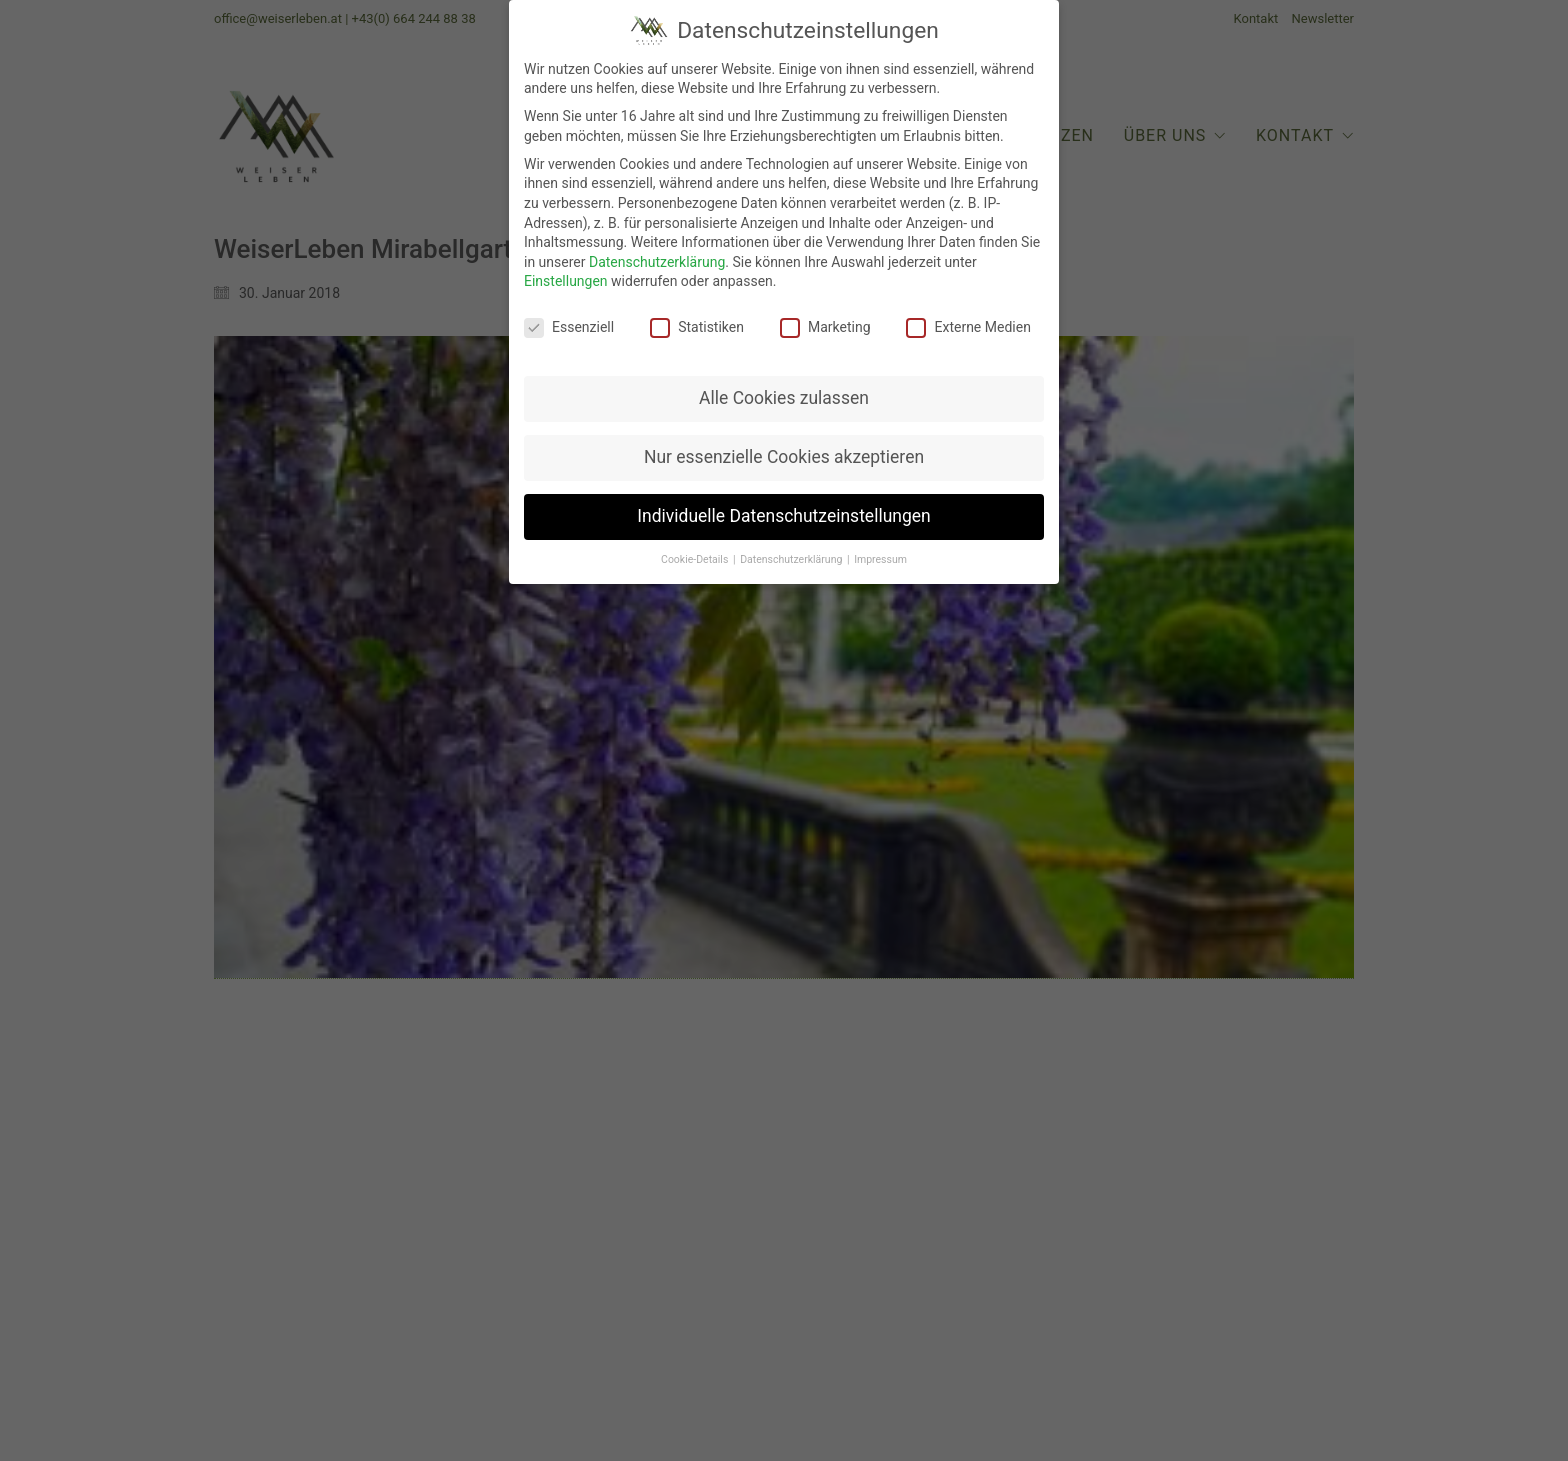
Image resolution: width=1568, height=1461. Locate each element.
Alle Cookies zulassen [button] (784, 393)
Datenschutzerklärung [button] (792, 554)
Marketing (825, 323)
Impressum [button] (880, 554)
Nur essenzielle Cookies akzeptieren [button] (784, 452)
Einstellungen (566, 277)
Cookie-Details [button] (696, 554)
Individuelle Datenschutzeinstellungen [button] (783, 511)
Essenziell (569, 323)
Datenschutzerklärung (657, 257)
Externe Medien (968, 323)
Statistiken (697, 323)
